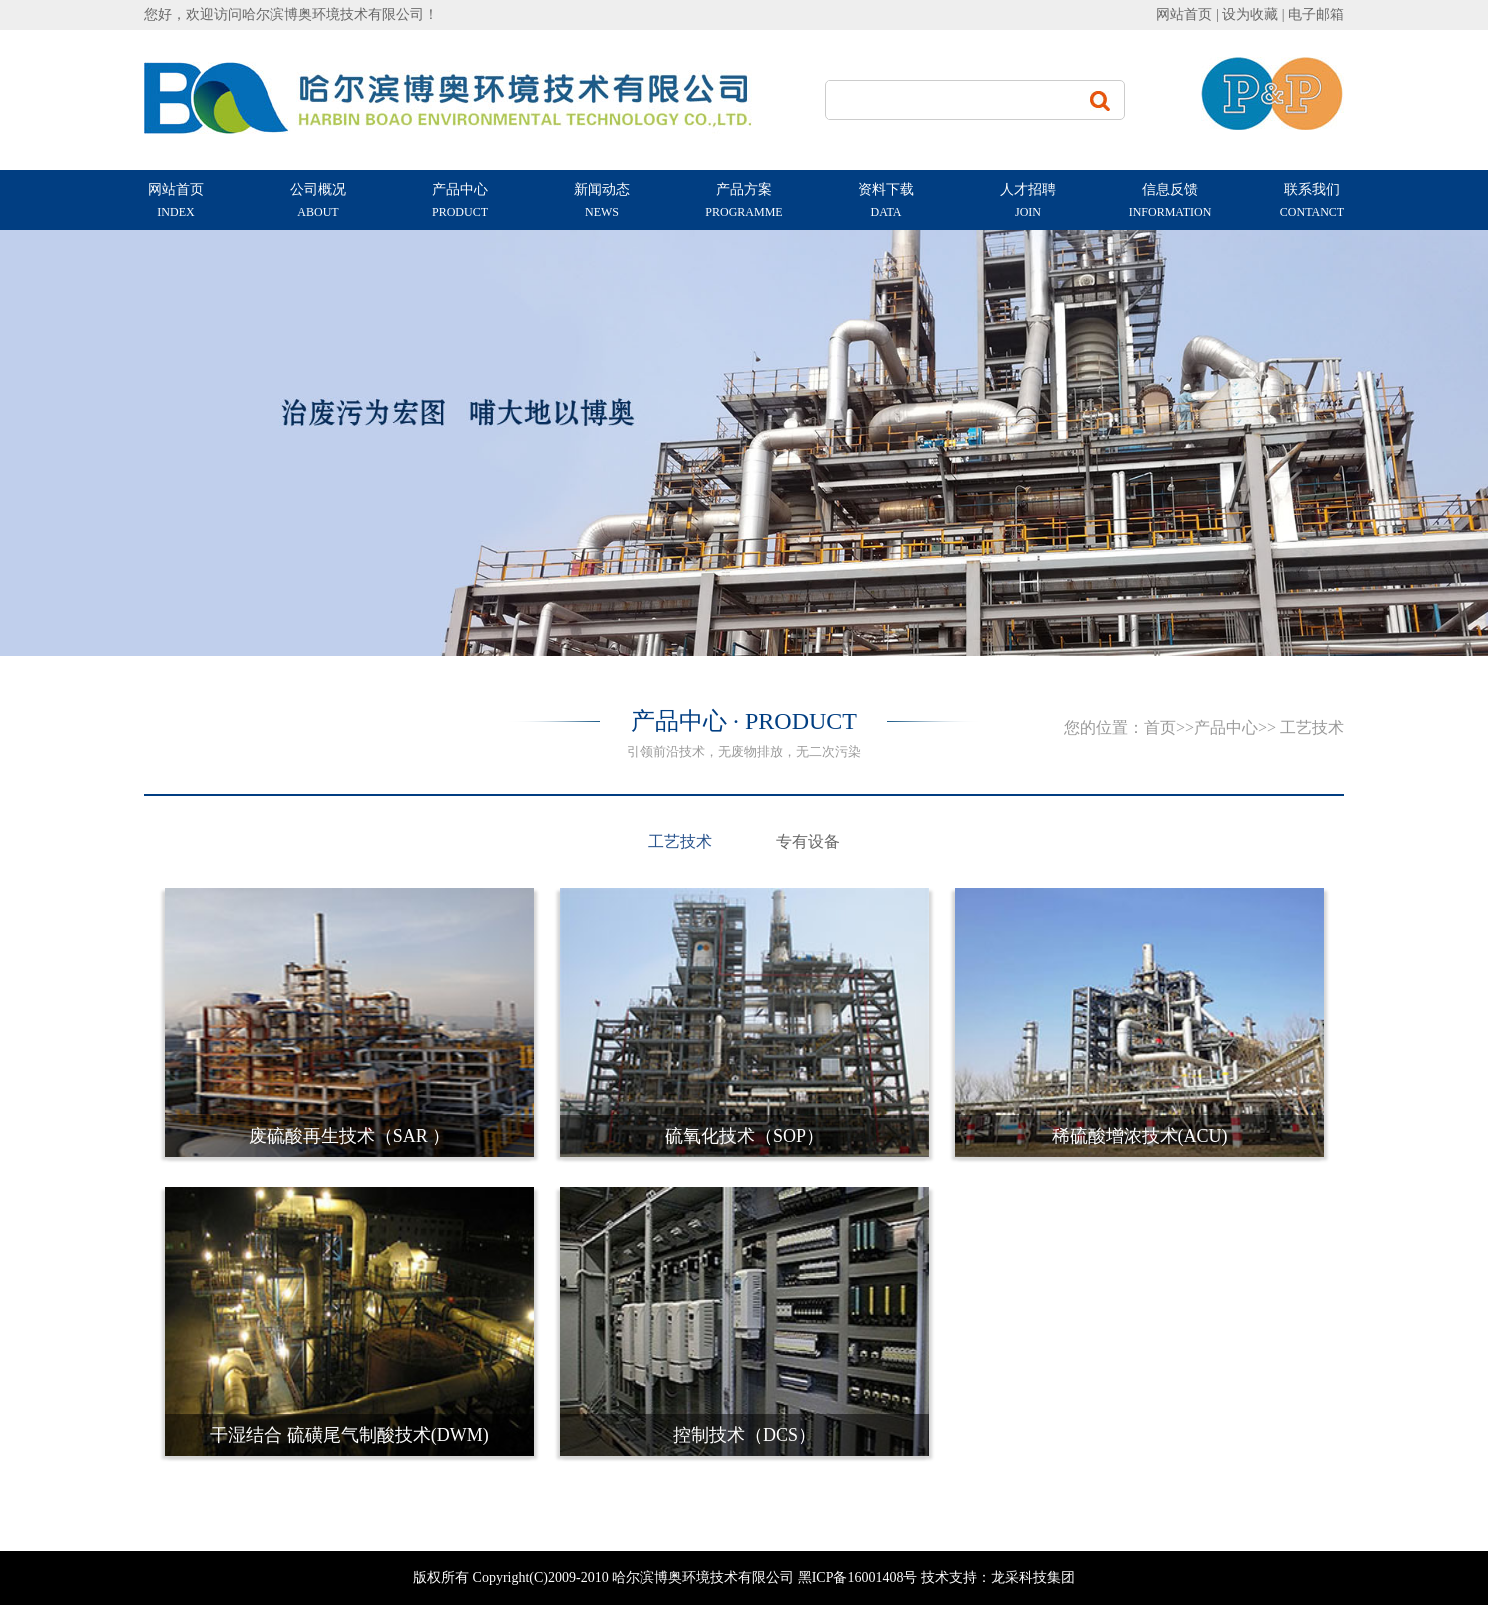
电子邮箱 (1316, 14)
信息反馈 (1170, 202)
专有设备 (808, 841)
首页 (1160, 727)
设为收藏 (1252, 14)
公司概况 (318, 202)
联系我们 (1312, 202)
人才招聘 (1028, 202)
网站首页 (1184, 14)
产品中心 (460, 202)
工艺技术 (680, 841)
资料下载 (886, 202)
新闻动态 (602, 202)
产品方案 (744, 202)
